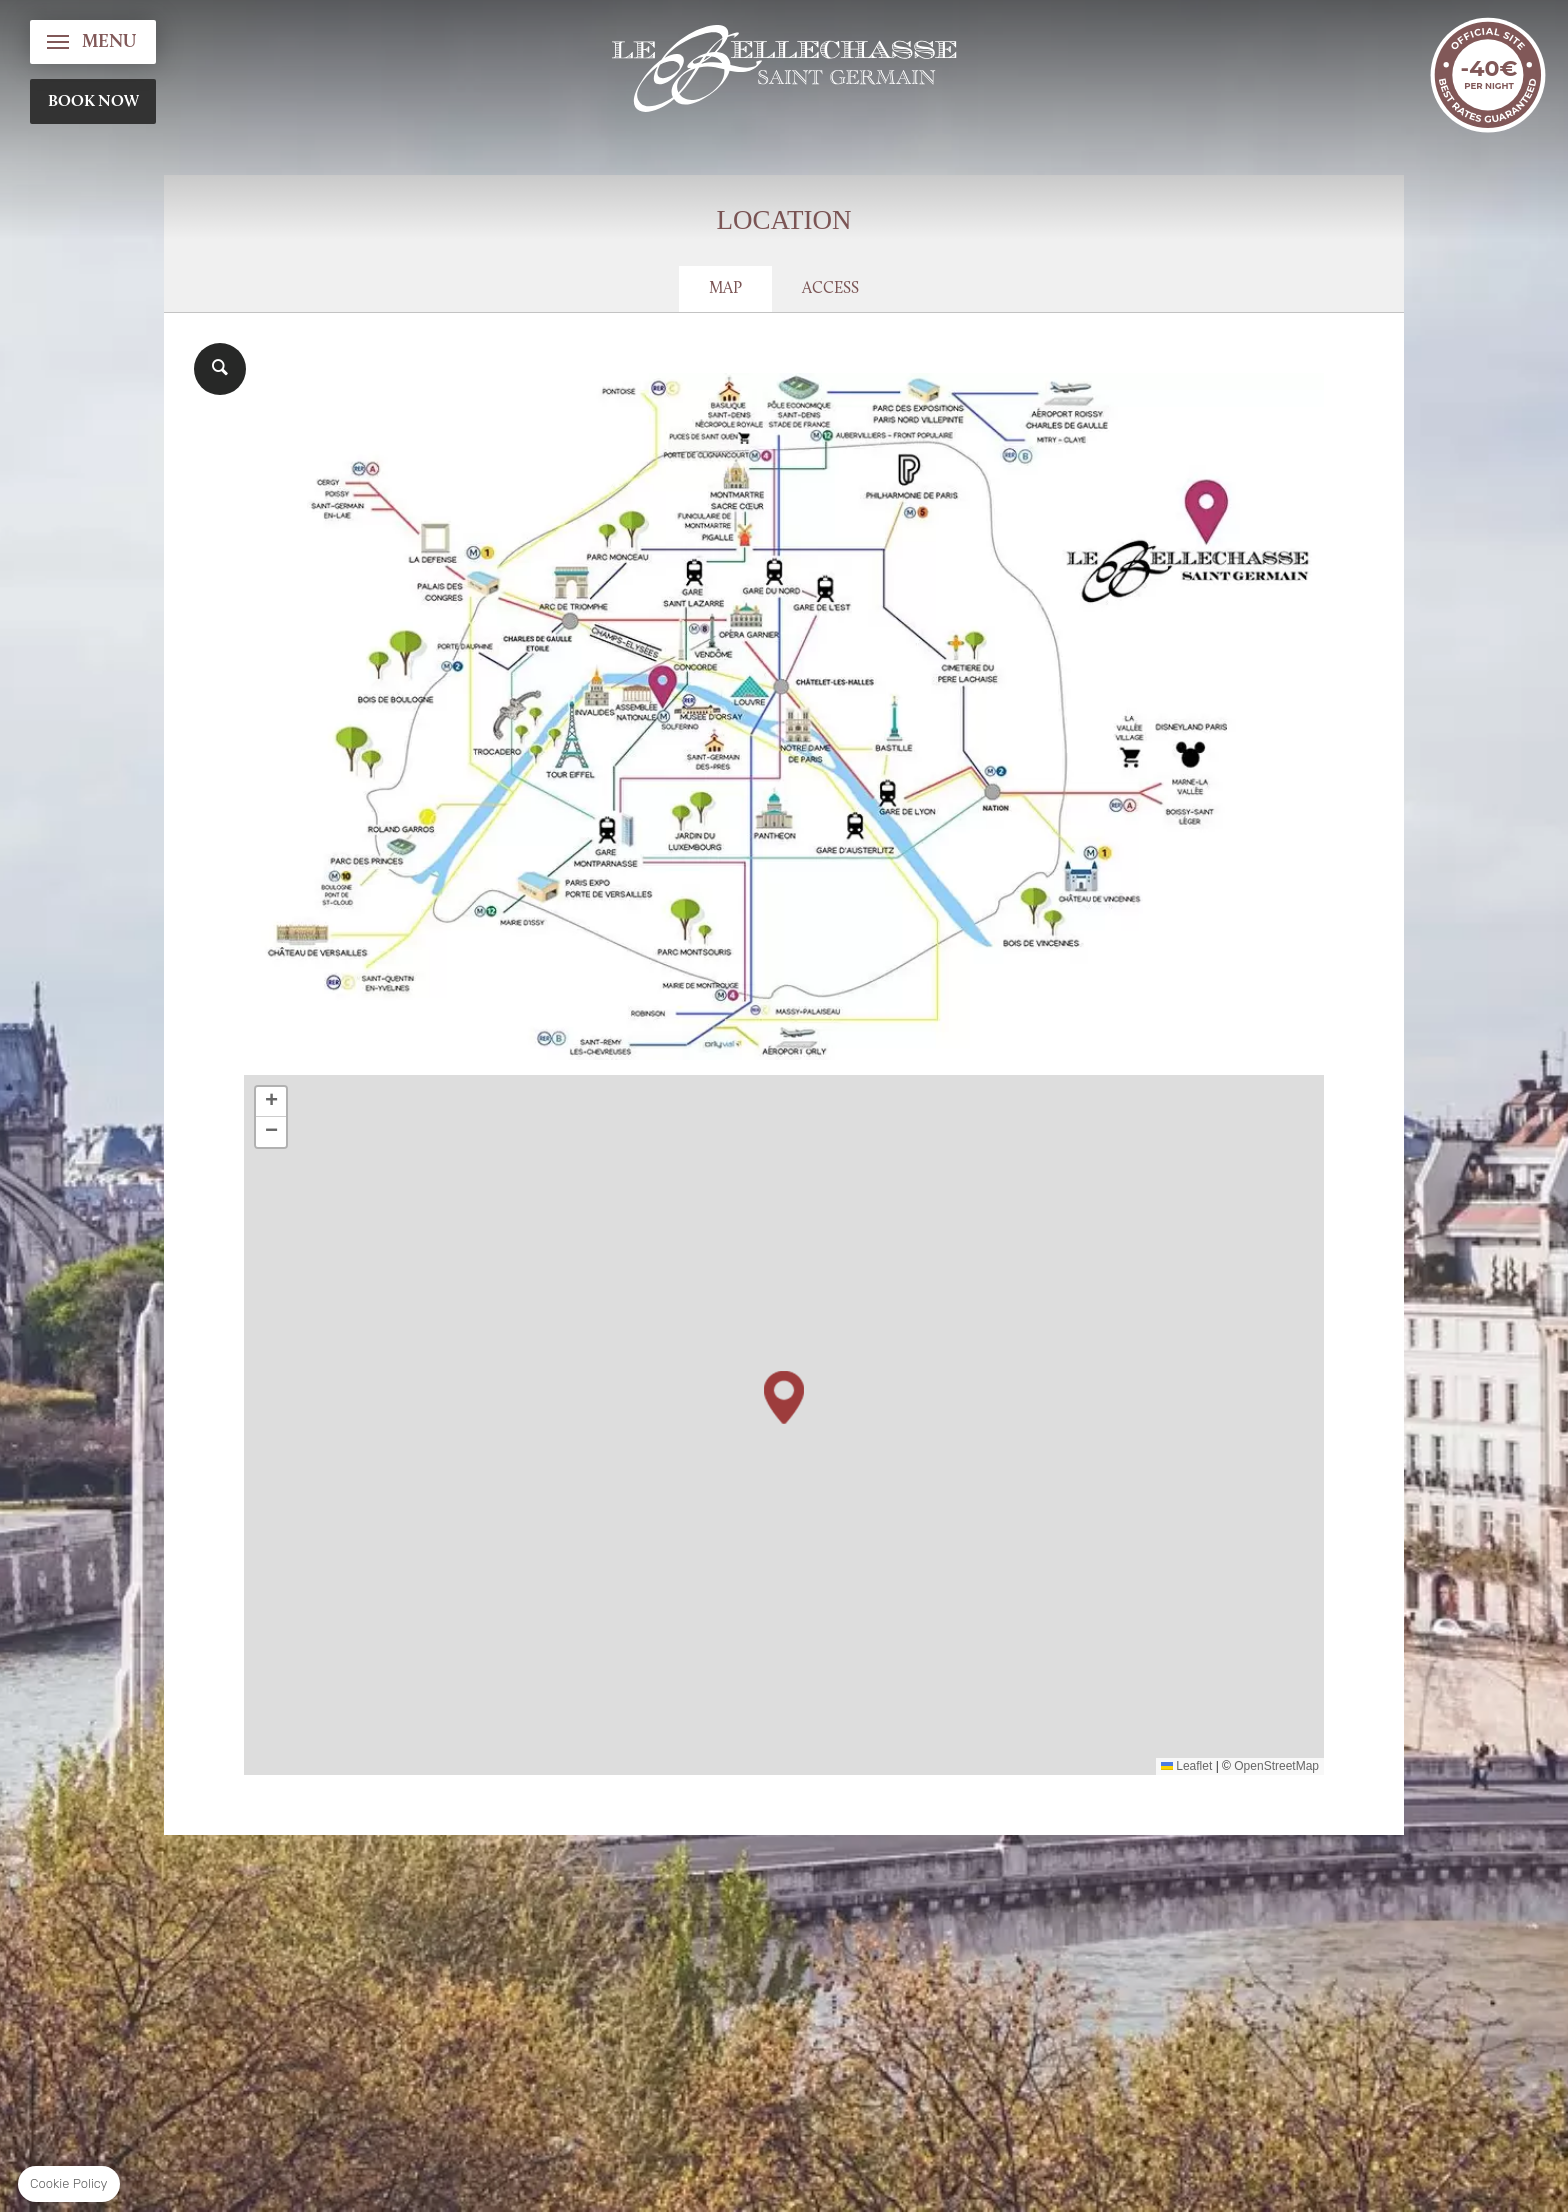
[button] (784, 1397)
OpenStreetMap (1276, 1766)
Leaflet (1186, 1766)
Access (830, 289)
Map (725, 289)
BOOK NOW (93, 102)
